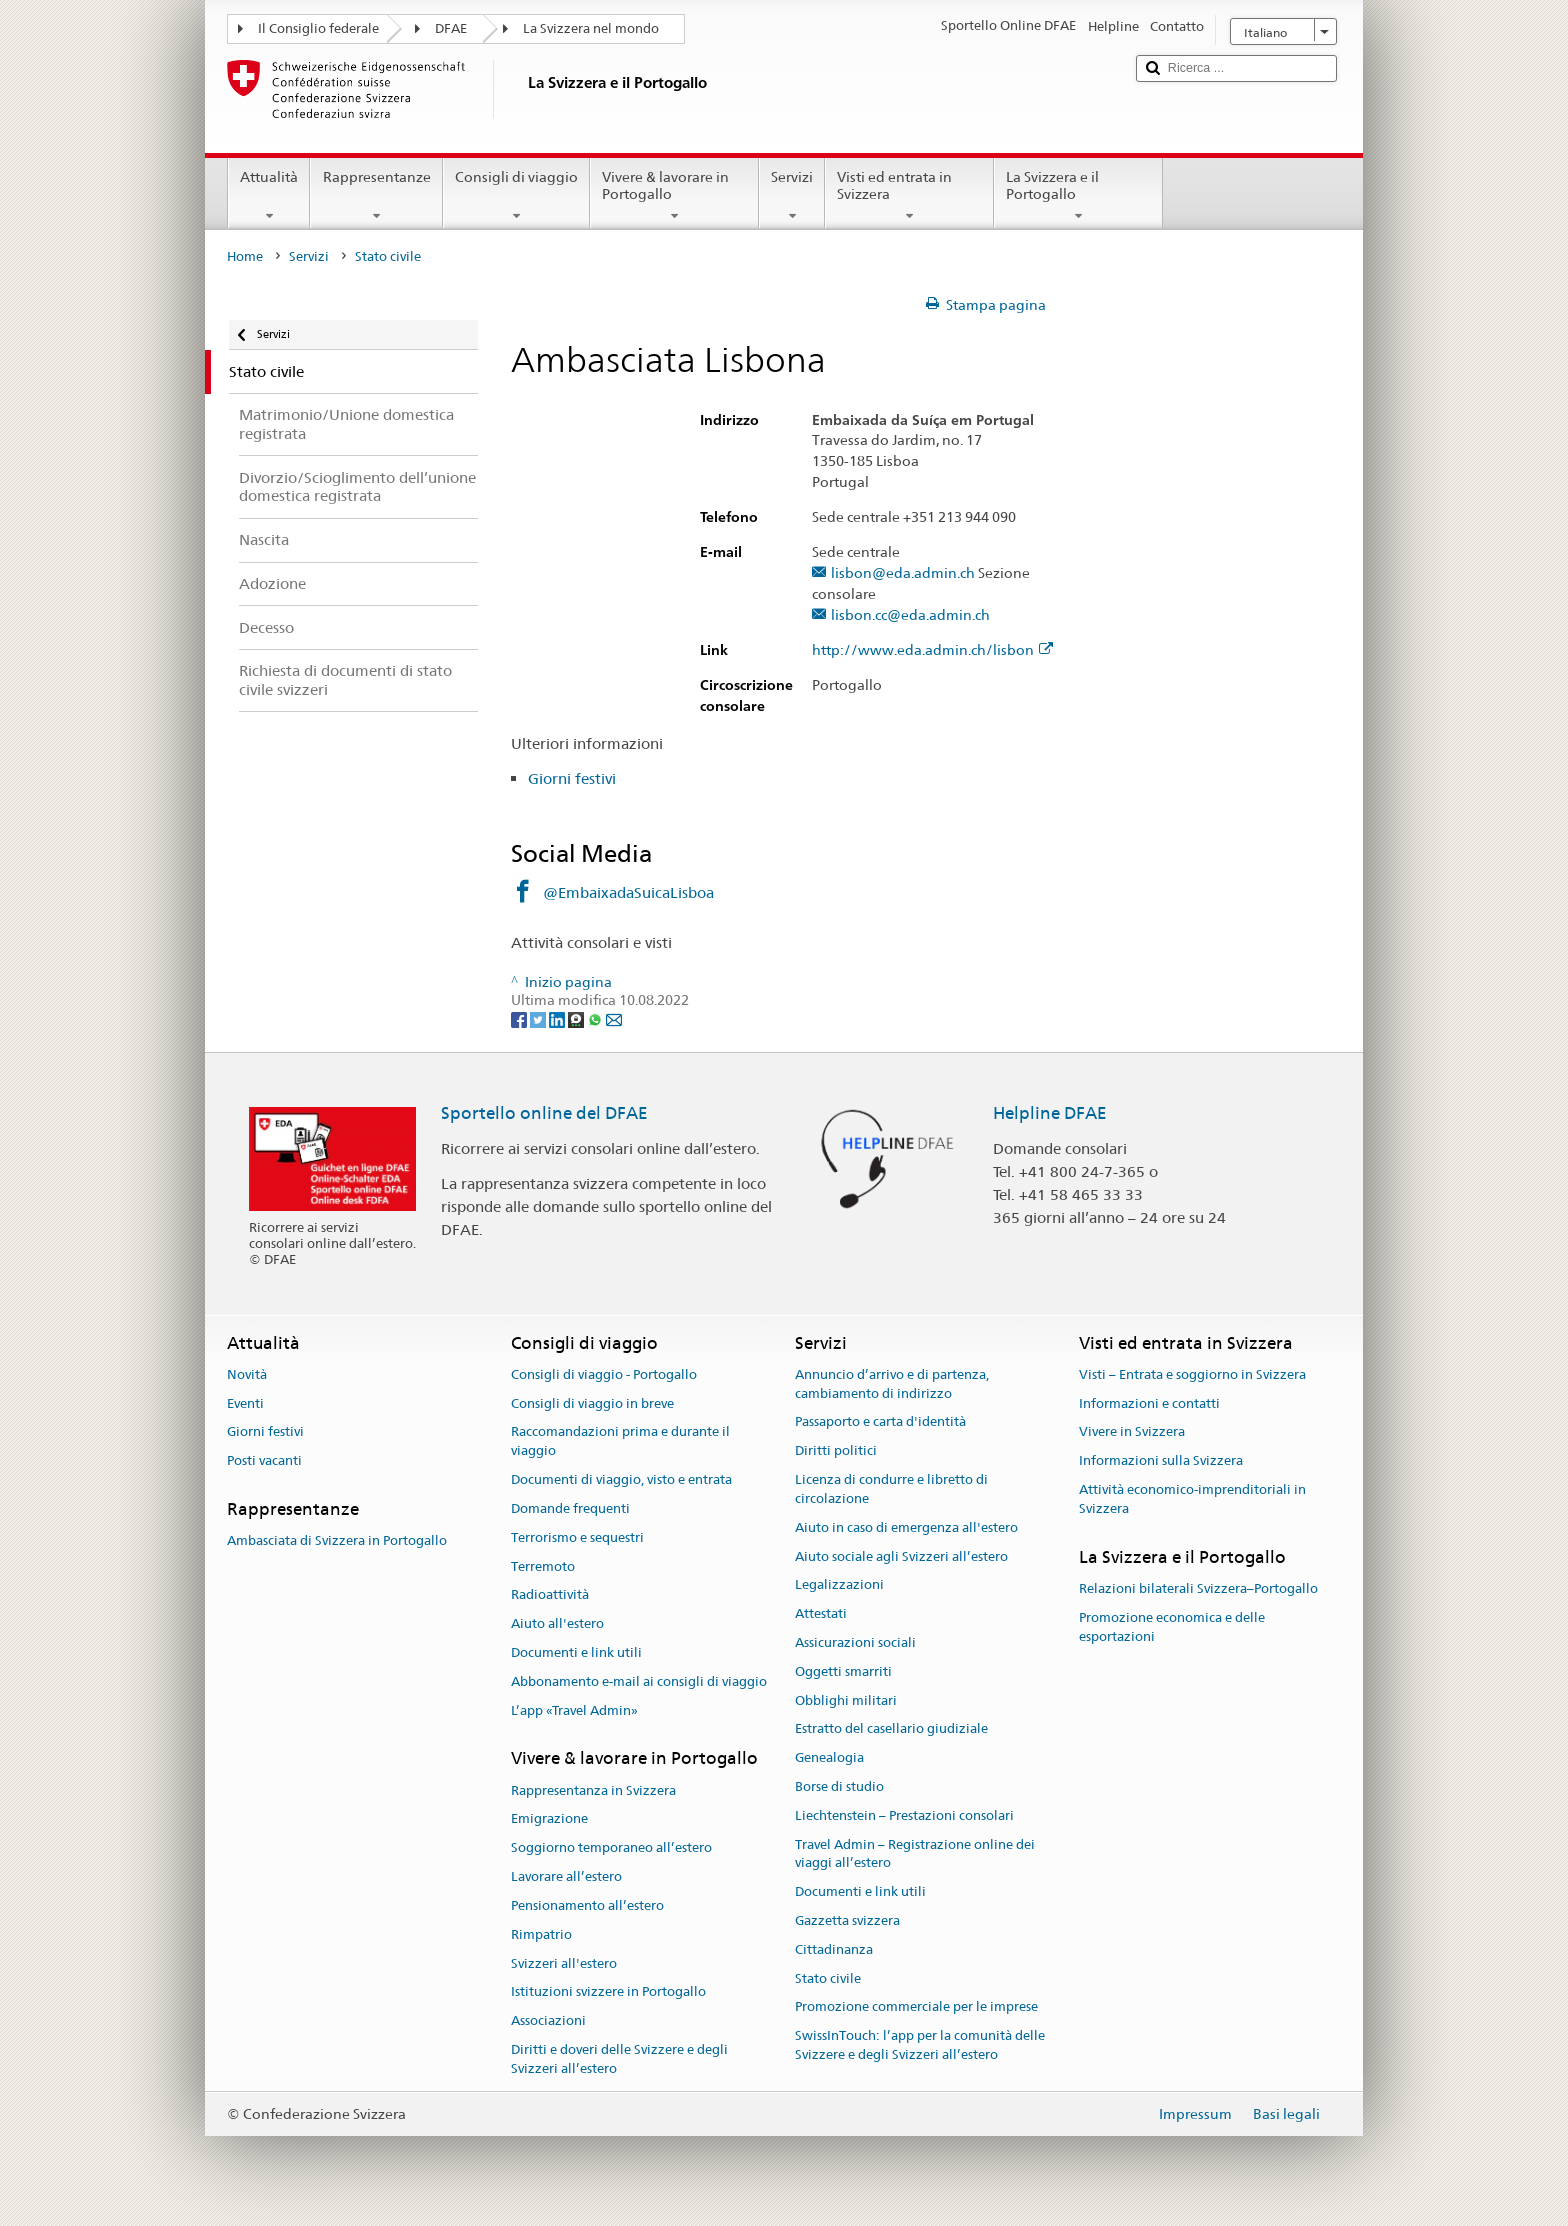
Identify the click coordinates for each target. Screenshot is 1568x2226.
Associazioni (548, 2020)
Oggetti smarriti (843, 1671)
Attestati (821, 1613)
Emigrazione (549, 1819)
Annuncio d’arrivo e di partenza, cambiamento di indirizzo (892, 1384)
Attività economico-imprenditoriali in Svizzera (1192, 1499)
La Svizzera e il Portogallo (1078, 196)
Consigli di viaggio (516, 196)
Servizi (792, 196)
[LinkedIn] (558, 1019)
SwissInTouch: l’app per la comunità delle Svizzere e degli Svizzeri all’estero (920, 2046)
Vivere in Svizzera (1132, 1432)
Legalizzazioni (839, 1585)
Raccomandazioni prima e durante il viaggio (620, 1442)
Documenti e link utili (576, 1652)
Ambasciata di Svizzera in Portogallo (337, 1541)
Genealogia (829, 1757)
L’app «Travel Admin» (574, 1710)
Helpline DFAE (1050, 1113)
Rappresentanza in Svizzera (593, 1790)
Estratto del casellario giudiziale (891, 1729)
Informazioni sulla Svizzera (1161, 1461)
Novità (247, 1374)
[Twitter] (539, 1019)
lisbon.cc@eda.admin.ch (910, 615)
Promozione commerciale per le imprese (916, 2007)
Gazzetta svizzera (847, 1920)
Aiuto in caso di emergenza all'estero (906, 1527)
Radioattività (550, 1595)
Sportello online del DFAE (544, 1113)
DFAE (451, 28)
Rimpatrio (541, 1934)
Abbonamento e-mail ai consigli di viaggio (639, 1681)
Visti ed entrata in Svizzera (909, 196)
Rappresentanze (376, 196)
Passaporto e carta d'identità (880, 1422)
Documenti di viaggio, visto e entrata (621, 1479)
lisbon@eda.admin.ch (903, 573)
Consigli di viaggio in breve (592, 1403)
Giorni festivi (572, 778)
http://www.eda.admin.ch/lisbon (932, 650)
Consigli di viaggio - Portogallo (604, 1374)
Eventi (245, 1403)
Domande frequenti (570, 1508)
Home (245, 256)
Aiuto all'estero (557, 1623)
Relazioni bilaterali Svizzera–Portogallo (1198, 1588)
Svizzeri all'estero (564, 1963)
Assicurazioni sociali (855, 1642)
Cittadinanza (834, 1949)
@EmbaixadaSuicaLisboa (628, 892)
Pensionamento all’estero (587, 1905)
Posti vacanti (264, 1461)
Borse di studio (839, 1786)
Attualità (269, 196)
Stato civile (828, 1978)
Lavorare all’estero (566, 1876)
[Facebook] (520, 1019)
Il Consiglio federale (318, 28)
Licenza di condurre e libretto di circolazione (891, 1489)
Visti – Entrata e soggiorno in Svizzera (1192, 1374)
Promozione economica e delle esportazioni (1172, 1627)
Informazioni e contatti (1149, 1403)
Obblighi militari (846, 1700)
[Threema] (577, 1019)
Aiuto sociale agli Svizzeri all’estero (901, 1556)
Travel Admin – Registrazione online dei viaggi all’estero (915, 1854)
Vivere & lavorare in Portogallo (674, 196)
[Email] (614, 1019)
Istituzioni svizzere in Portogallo (608, 1992)
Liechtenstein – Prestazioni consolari (904, 1815)
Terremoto (543, 1566)
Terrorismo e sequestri (577, 1537)
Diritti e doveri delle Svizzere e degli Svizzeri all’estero (619, 2059)
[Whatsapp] (596, 1019)
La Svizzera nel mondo (591, 28)
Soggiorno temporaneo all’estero (611, 1848)
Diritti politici (836, 1451)
